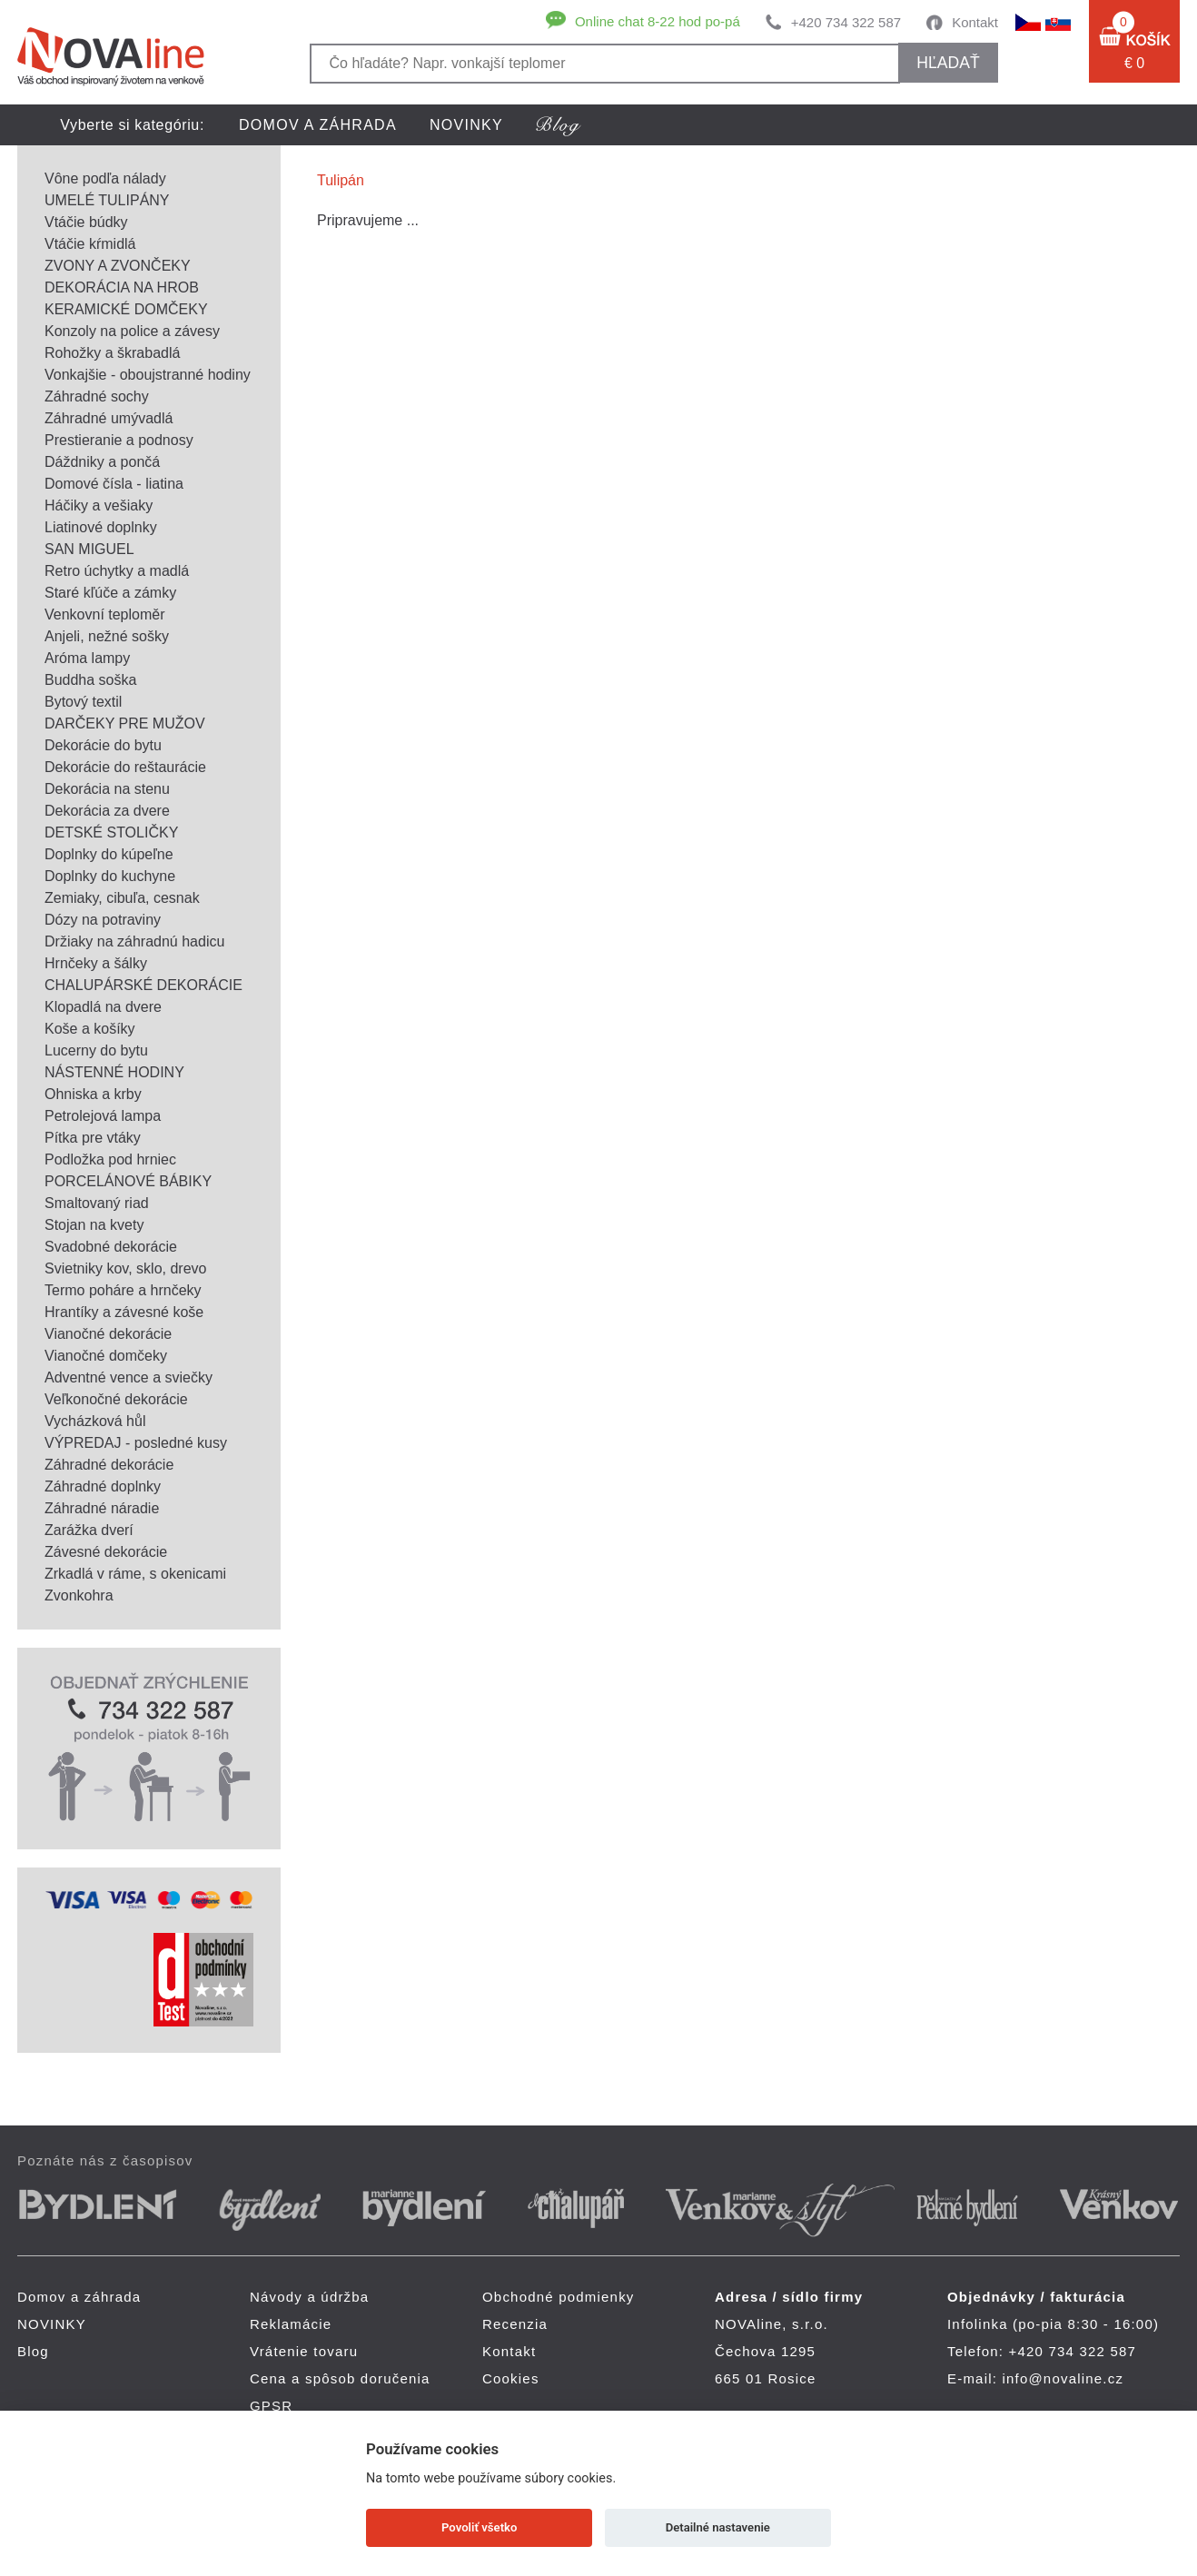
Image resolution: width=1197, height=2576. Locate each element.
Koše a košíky (90, 1028)
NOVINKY (466, 125)
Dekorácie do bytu (103, 745)
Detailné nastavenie (718, 2527)
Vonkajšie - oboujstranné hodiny (148, 374)
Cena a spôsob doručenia (340, 2378)
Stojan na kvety (94, 1225)
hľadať (947, 63)
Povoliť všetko (479, 2527)
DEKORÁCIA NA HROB (122, 287)
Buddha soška (90, 680)
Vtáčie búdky (86, 222)
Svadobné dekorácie (111, 1246)
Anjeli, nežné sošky (107, 636)
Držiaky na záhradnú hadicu (134, 941)
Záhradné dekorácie (109, 1464)
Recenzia (515, 2324)
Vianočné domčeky (106, 1355)
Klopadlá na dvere (103, 1007)
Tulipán (340, 180)
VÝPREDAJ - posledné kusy (136, 1443)
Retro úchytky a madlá (117, 571)
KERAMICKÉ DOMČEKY (126, 309)
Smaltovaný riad (97, 1203)
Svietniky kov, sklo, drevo (125, 1268)
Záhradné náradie (102, 1508)
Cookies (510, 2378)
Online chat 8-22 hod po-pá (657, 21)
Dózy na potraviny (103, 919)
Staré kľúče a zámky (110, 592)
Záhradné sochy (97, 396)
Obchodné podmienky (558, 2296)
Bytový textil (83, 701)
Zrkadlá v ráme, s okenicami (135, 1573)
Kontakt (975, 22)
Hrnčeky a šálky (96, 963)
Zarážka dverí (89, 1530)
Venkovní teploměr (105, 614)
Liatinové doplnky (101, 527)
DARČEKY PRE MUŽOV (125, 723)
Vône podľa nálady (105, 178)
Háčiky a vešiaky (99, 505)
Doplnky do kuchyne (110, 876)
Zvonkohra (79, 1595)
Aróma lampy (87, 658)
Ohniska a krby (93, 1094)
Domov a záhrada (318, 125)
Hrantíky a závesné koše (124, 1312)
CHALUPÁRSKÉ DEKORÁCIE (143, 985)
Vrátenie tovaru (304, 2351)
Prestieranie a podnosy (119, 440)
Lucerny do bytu (96, 1050)
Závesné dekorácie (106, 1552)
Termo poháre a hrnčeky (123, 1290)
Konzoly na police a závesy (132, 331)
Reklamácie (290, 2324)
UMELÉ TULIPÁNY (107, 200)
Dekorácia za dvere (107, 810)
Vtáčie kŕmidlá (90, 244)
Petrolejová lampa (103, 1116)
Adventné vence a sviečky (129, 1377)
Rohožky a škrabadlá (112, 353)
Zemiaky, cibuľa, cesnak (122, 898)
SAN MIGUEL (89, 549)
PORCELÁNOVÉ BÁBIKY (128, 1181)
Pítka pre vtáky (93, 1137)
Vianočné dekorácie (108, 1334)
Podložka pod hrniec (110, 1159)
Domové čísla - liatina (114, 483)
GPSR (271, 2405)
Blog (33, 2351)
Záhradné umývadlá (109, 418)
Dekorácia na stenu (107, 789)
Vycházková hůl (95, 1421)
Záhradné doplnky (103, 1486)
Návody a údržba (309, 2296)
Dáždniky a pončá (102, 462)
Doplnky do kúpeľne (109, 854)
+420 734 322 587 (846, 22)
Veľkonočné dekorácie (116, 1399)
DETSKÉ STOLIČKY (111, 832)
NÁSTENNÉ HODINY (114, 1072)
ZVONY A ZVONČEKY (118, 265)
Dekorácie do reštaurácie (125, 767)
